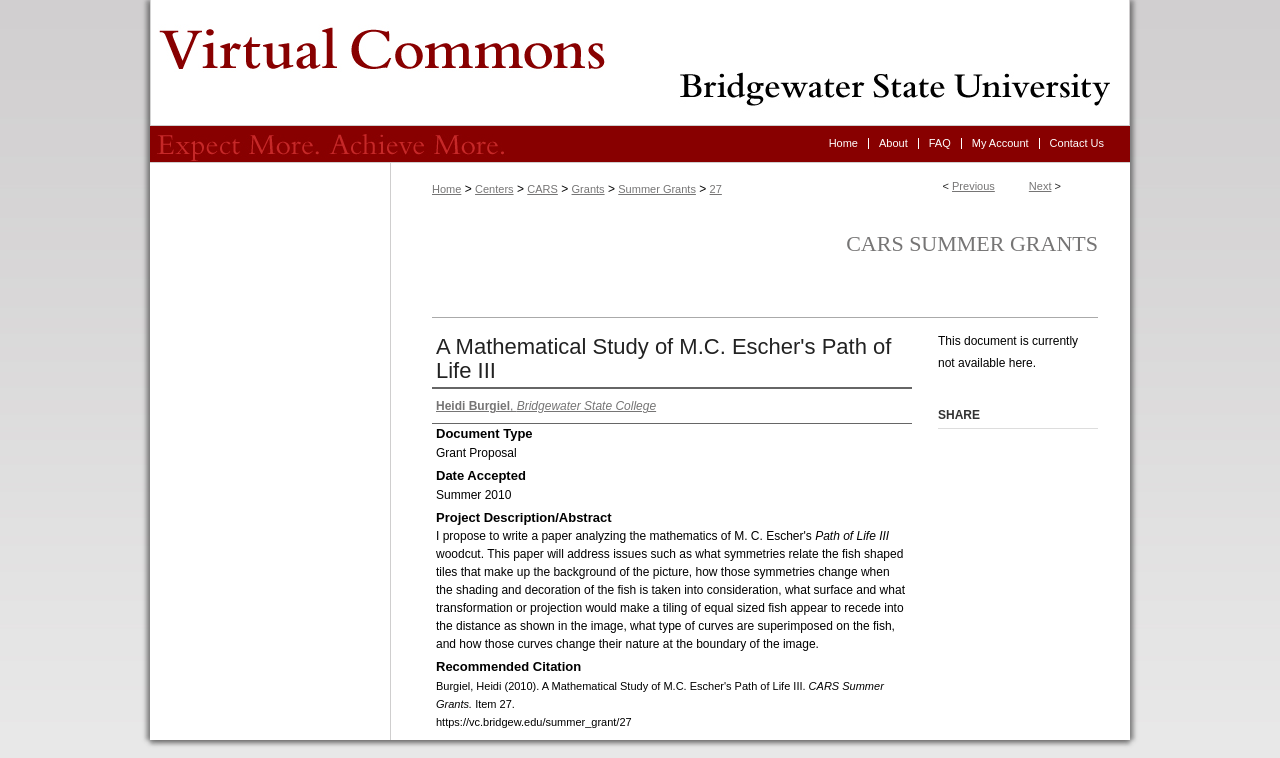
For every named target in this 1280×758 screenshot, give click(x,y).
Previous (973, 186)
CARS (542, 189)
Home (446, 189)
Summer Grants (657, 189)
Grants (588, 189)
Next (1040, 186)
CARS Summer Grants (972, 243)
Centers (494, 189)
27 (716, 189)
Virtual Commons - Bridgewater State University (640, 63)
